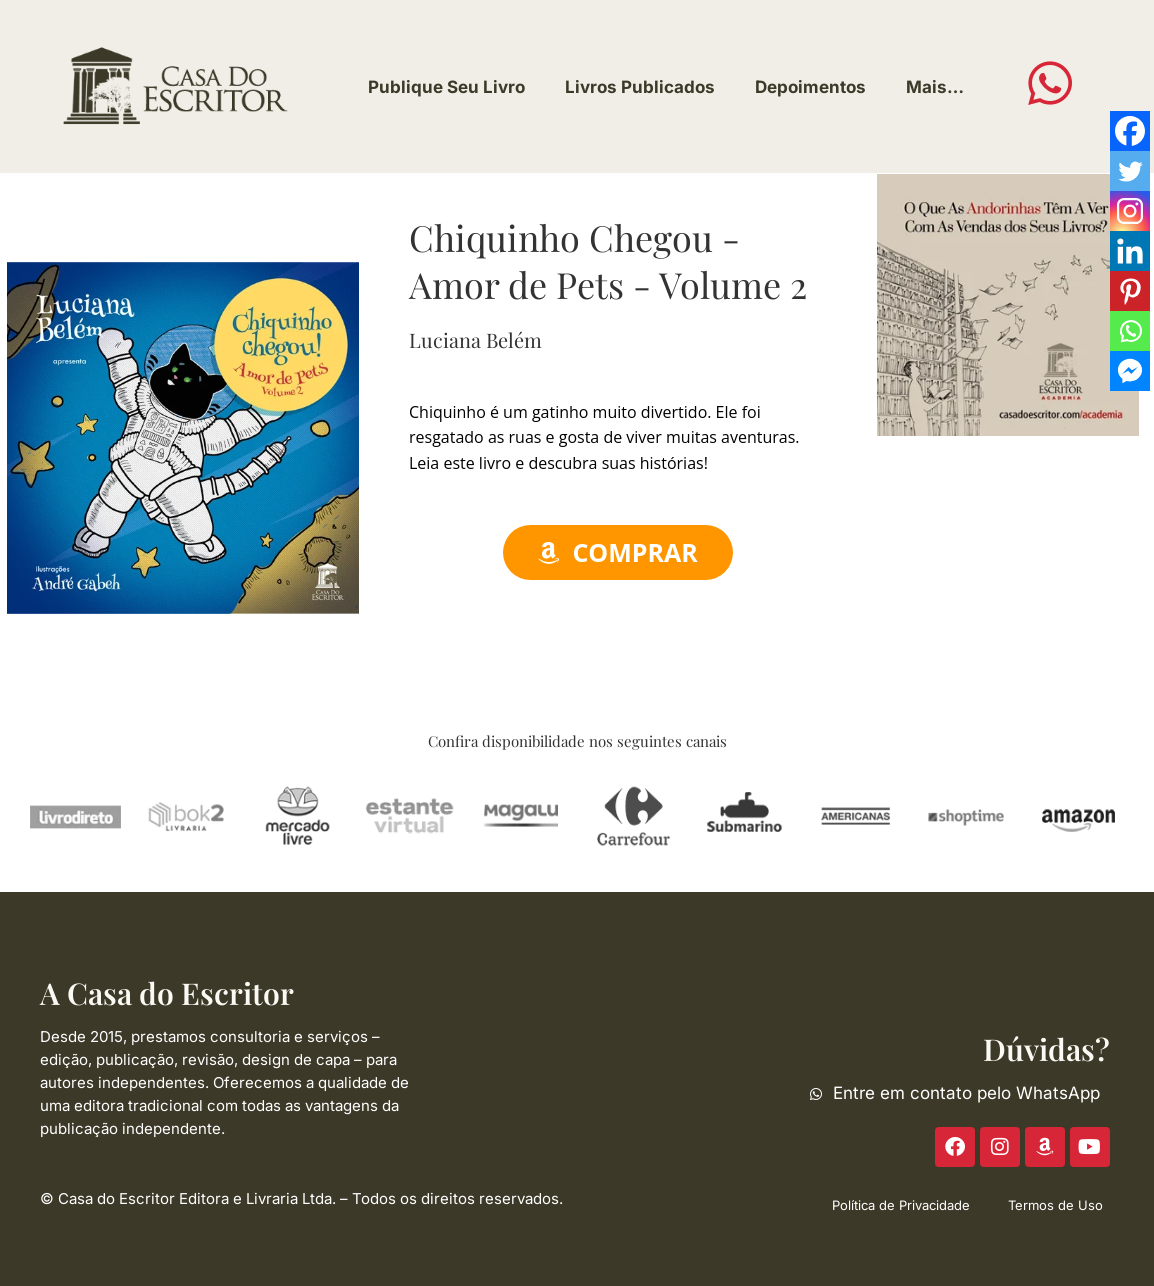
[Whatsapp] (1130, 331)
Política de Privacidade (901, 1205)
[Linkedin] (1130, 251)
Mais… (935, 87)
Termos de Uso (1055, 1205)
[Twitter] (1130, 171)
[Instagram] (1130, 211)
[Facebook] (1130, 131)
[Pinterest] (1130, 291)
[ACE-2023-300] (1008, 303)
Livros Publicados (640, 87)
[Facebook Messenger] (1130, 371)
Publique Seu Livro (446, 87)
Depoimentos (810, 87)
